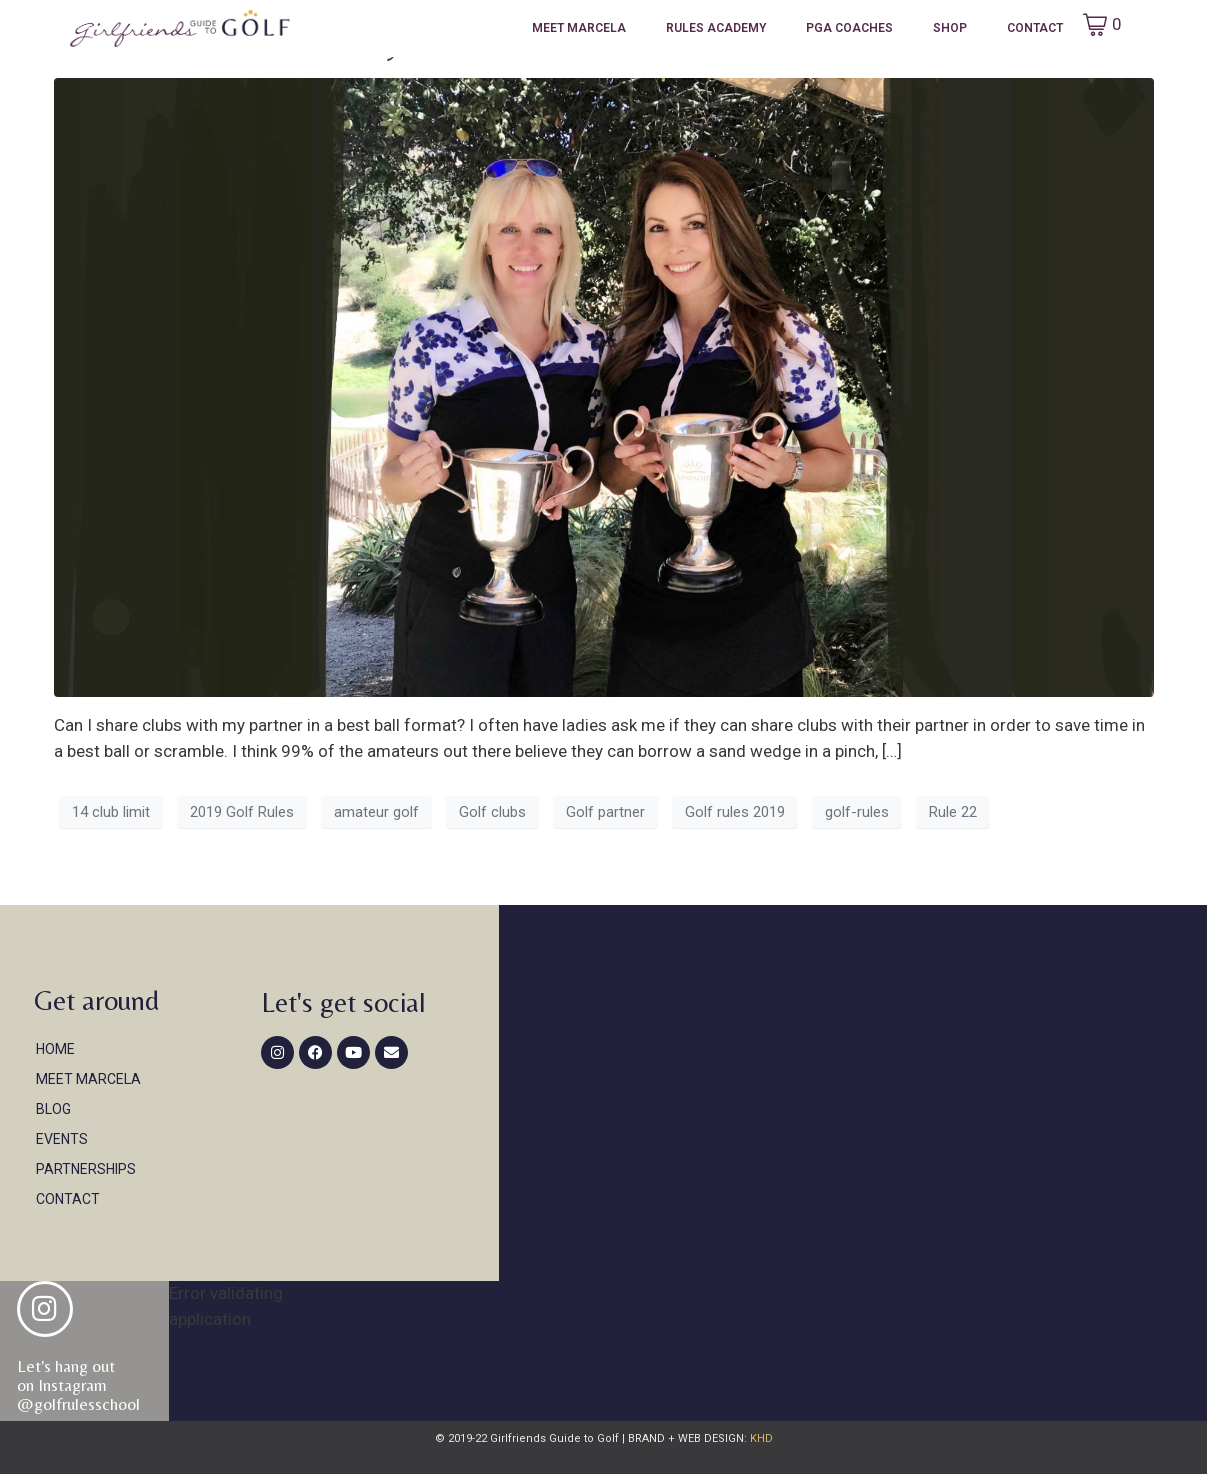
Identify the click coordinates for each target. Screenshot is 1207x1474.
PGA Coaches (849, 28)
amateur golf (376, 812)
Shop (950, 28)
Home (55, 1049)
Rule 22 (953, 812)
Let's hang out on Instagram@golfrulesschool (78, 1384)
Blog (53, 1109)
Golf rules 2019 (735, 812)
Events (62, 1139)
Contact (1035, 28)
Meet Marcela (579, 28)
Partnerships (86, 1169)
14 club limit (111, 812)
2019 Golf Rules (242, 812)
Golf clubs (492, 812)
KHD (760, 1438)
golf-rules (857, 812)
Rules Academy (716, 28)
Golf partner (605, 812)
